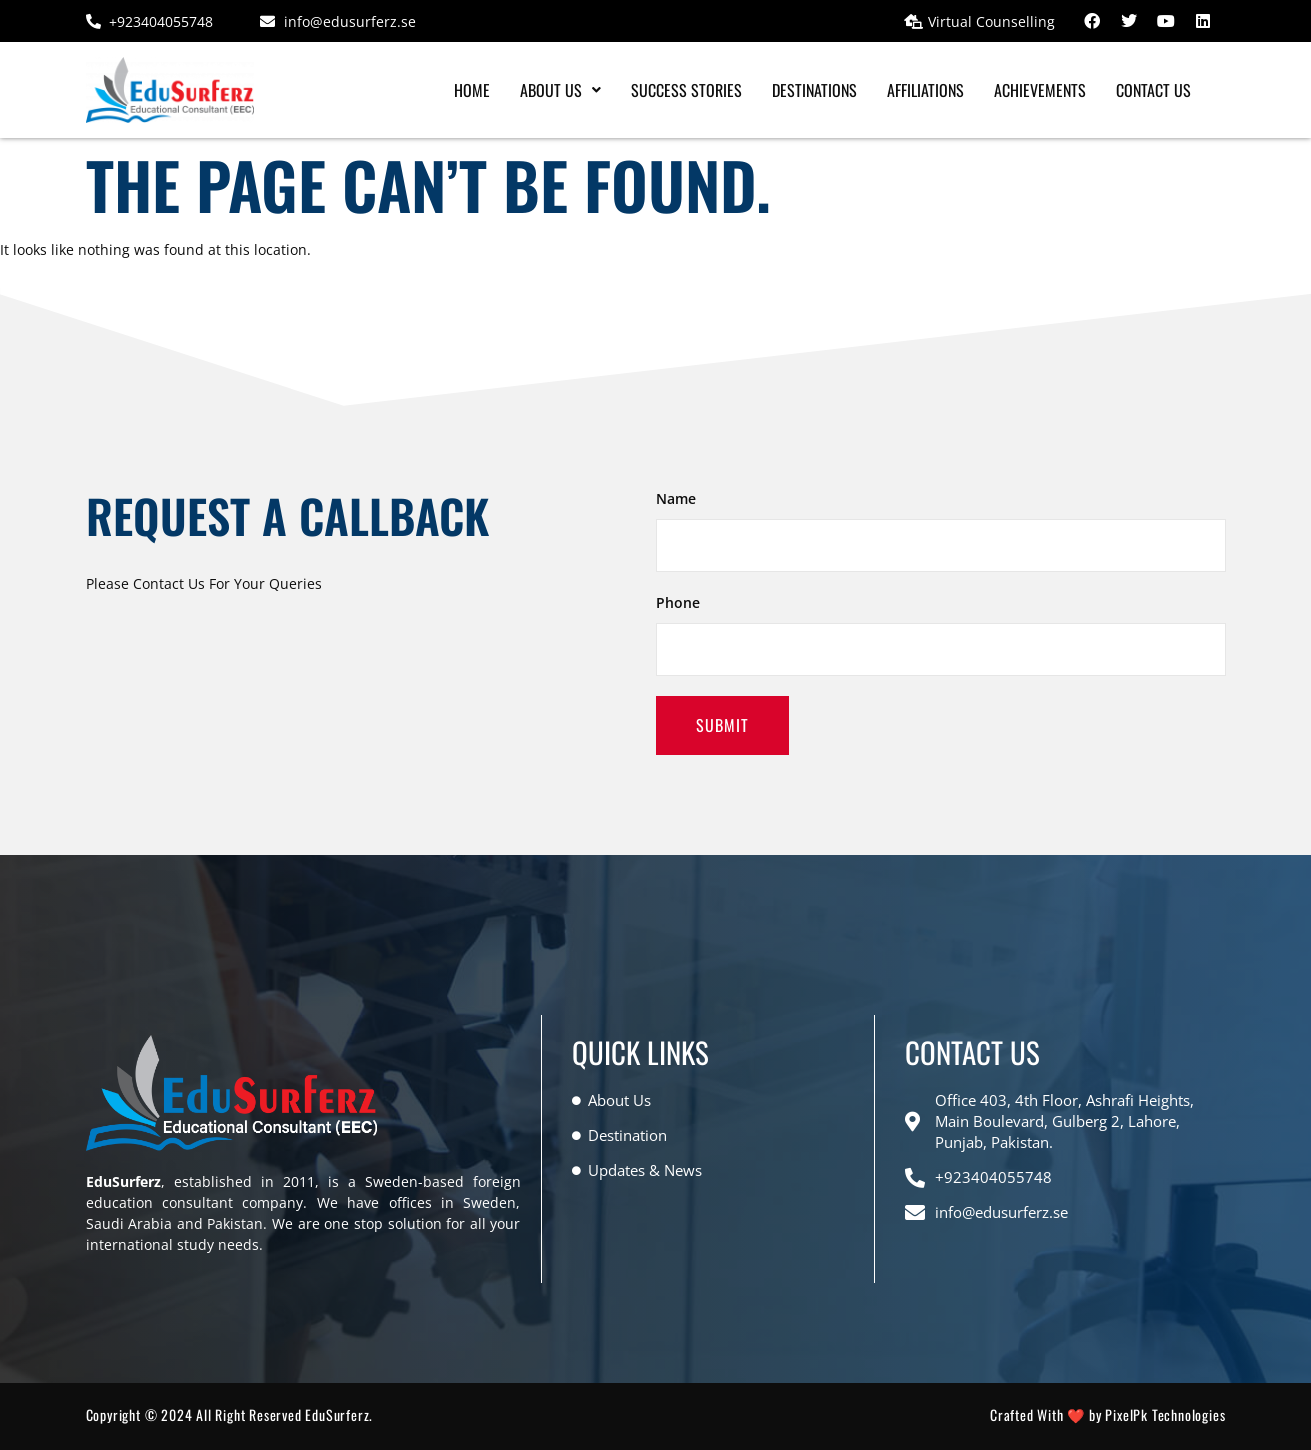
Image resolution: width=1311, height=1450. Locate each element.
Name (676, 498)
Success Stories (686, 90)
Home (472, 90)
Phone (678, 602)
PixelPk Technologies (1165, 1414)
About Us (560, 90)
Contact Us (1153, 90)
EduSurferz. (339, 1414)
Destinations (814, 90)
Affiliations (925, 90)
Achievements (1040, 90)
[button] (560, 90)
